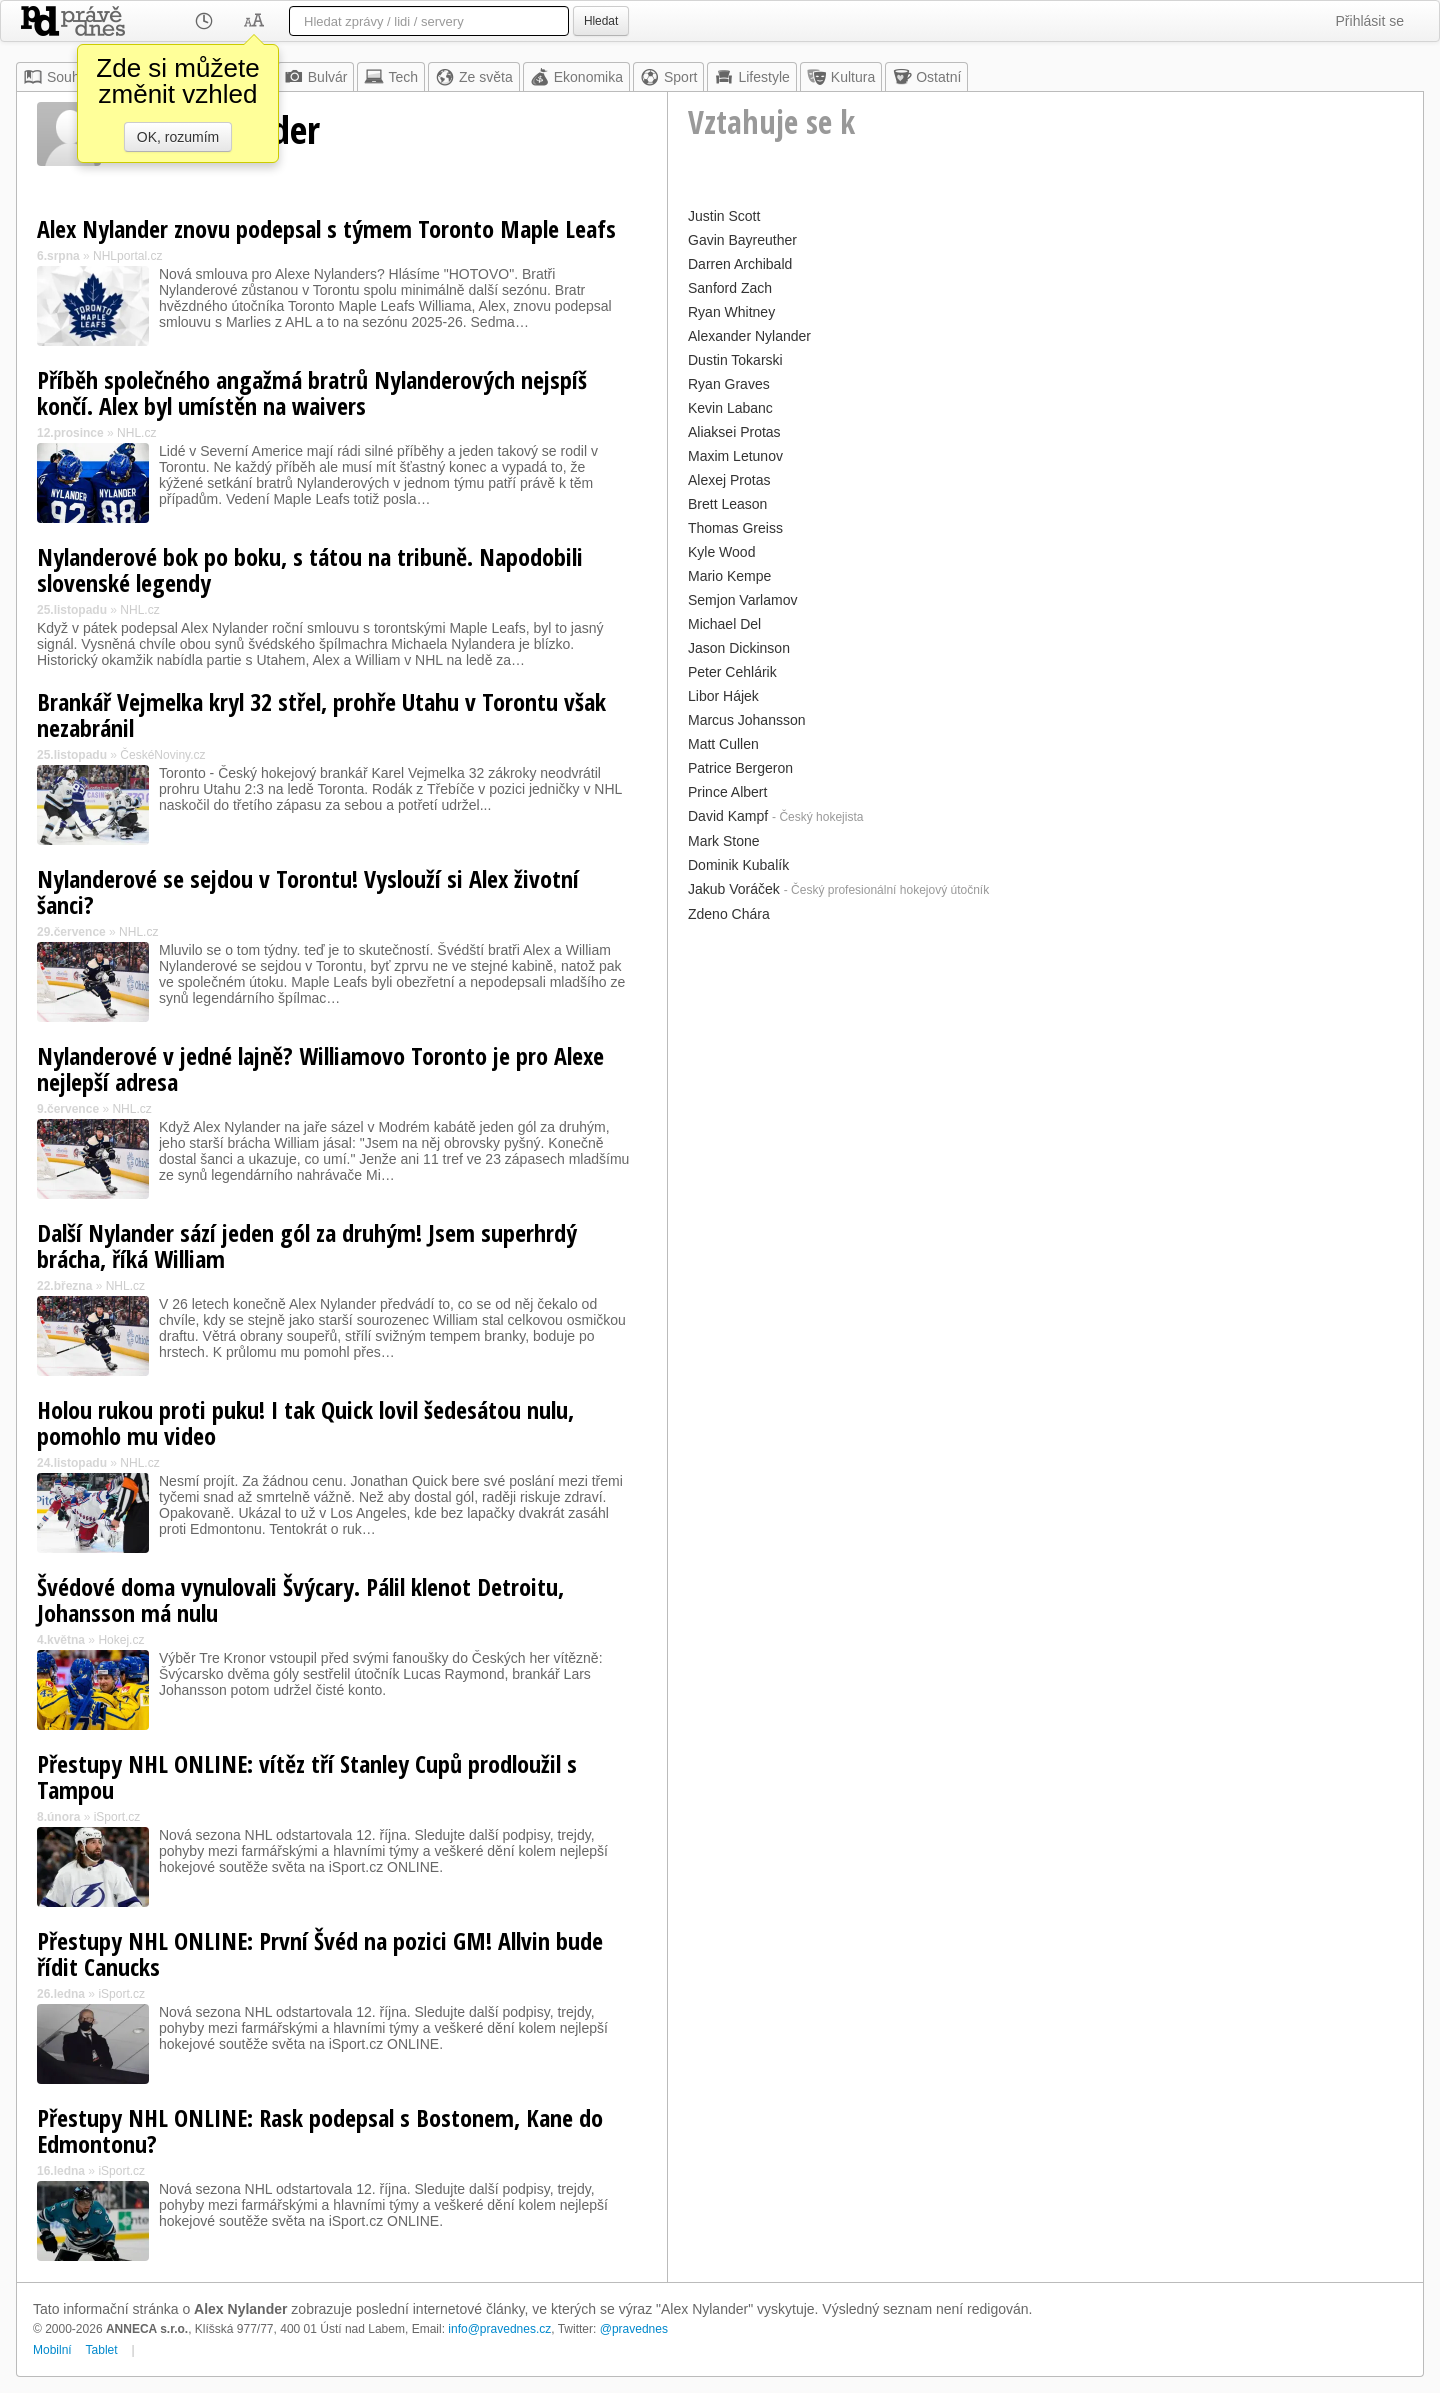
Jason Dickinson (739, 648)
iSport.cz (117, 1817)
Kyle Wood (721, 552)
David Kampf (728, 816)
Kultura (841, 77)
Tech (391, 77)
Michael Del (724, 624)
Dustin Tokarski (735, 360)
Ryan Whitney (731, 312)
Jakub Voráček (734, 889)
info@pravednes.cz (499, 2329)
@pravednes (634, 2329)
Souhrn (57, 77)
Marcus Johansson (747, 720)
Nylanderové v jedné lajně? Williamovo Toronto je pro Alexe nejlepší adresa (320, 1068)
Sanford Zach (730, 288)
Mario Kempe (729, 576)
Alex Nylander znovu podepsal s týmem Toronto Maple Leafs (326, 228)
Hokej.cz (121, 1640)
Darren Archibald (740, 264)
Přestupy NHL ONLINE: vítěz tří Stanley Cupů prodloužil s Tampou (307, 1776)
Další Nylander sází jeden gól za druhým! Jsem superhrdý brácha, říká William (307, 1245)
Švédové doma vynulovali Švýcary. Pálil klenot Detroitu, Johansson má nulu (300, 1599)
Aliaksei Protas (734, 432)
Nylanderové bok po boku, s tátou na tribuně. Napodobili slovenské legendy (310, 569)
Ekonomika (576, 77)
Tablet (102, 2350)
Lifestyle (751, 77)
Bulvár (316, 77)
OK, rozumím (178, 137)
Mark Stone (724, 841)
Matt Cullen (723, 744)
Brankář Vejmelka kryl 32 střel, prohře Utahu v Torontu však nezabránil (321, 714)
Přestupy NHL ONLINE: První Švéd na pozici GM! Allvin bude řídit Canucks (320, 1953)
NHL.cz (136, 433)
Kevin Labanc (730, 408)
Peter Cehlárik (732, 672)
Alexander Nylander (749, 336)
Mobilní (52, 2350)
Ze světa (474, 77)
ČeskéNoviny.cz (162, 755)
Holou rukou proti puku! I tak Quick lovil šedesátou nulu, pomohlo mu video (305, 1422)
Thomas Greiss (735, 528)
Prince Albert (727, 792)
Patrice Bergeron (740, 768)
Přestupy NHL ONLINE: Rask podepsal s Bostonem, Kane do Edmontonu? (320, 2130)
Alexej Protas (729, 480)
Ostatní (926, 77)
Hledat (601, 21)
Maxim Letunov (735, 456)
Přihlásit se (1370, 21)
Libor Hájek (723, 696)
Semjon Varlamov (742, 600)
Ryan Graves (729, 384)
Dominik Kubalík (738, 865)
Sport (668, 77)
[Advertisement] (1045, 1068)
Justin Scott (724, 216)
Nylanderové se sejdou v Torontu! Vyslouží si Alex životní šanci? (308, 891)
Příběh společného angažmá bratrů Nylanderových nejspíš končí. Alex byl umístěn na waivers (312, 392)
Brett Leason (727, 504)
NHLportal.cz (127, 256)
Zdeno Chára (729, 914)
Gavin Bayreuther (742, 240)
